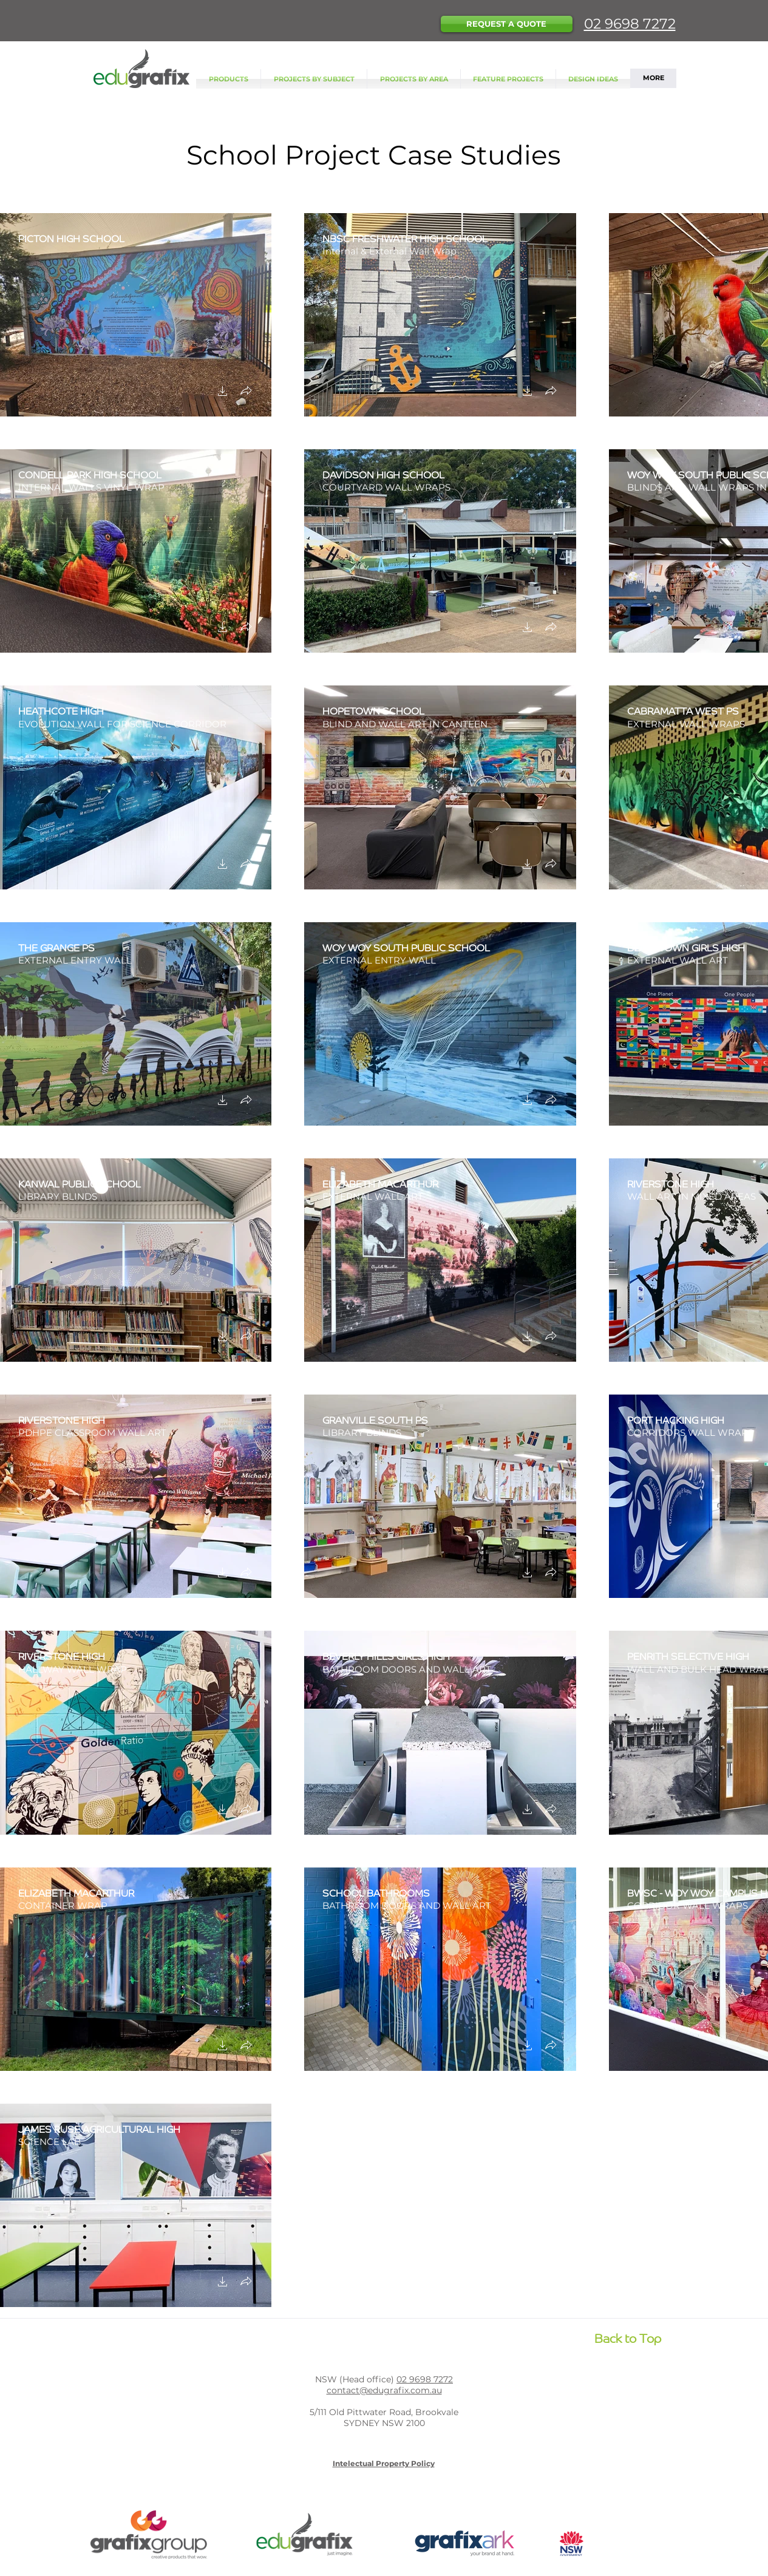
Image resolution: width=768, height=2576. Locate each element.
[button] (507, 24)
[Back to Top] (628, 2337)
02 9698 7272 (630, 23)
